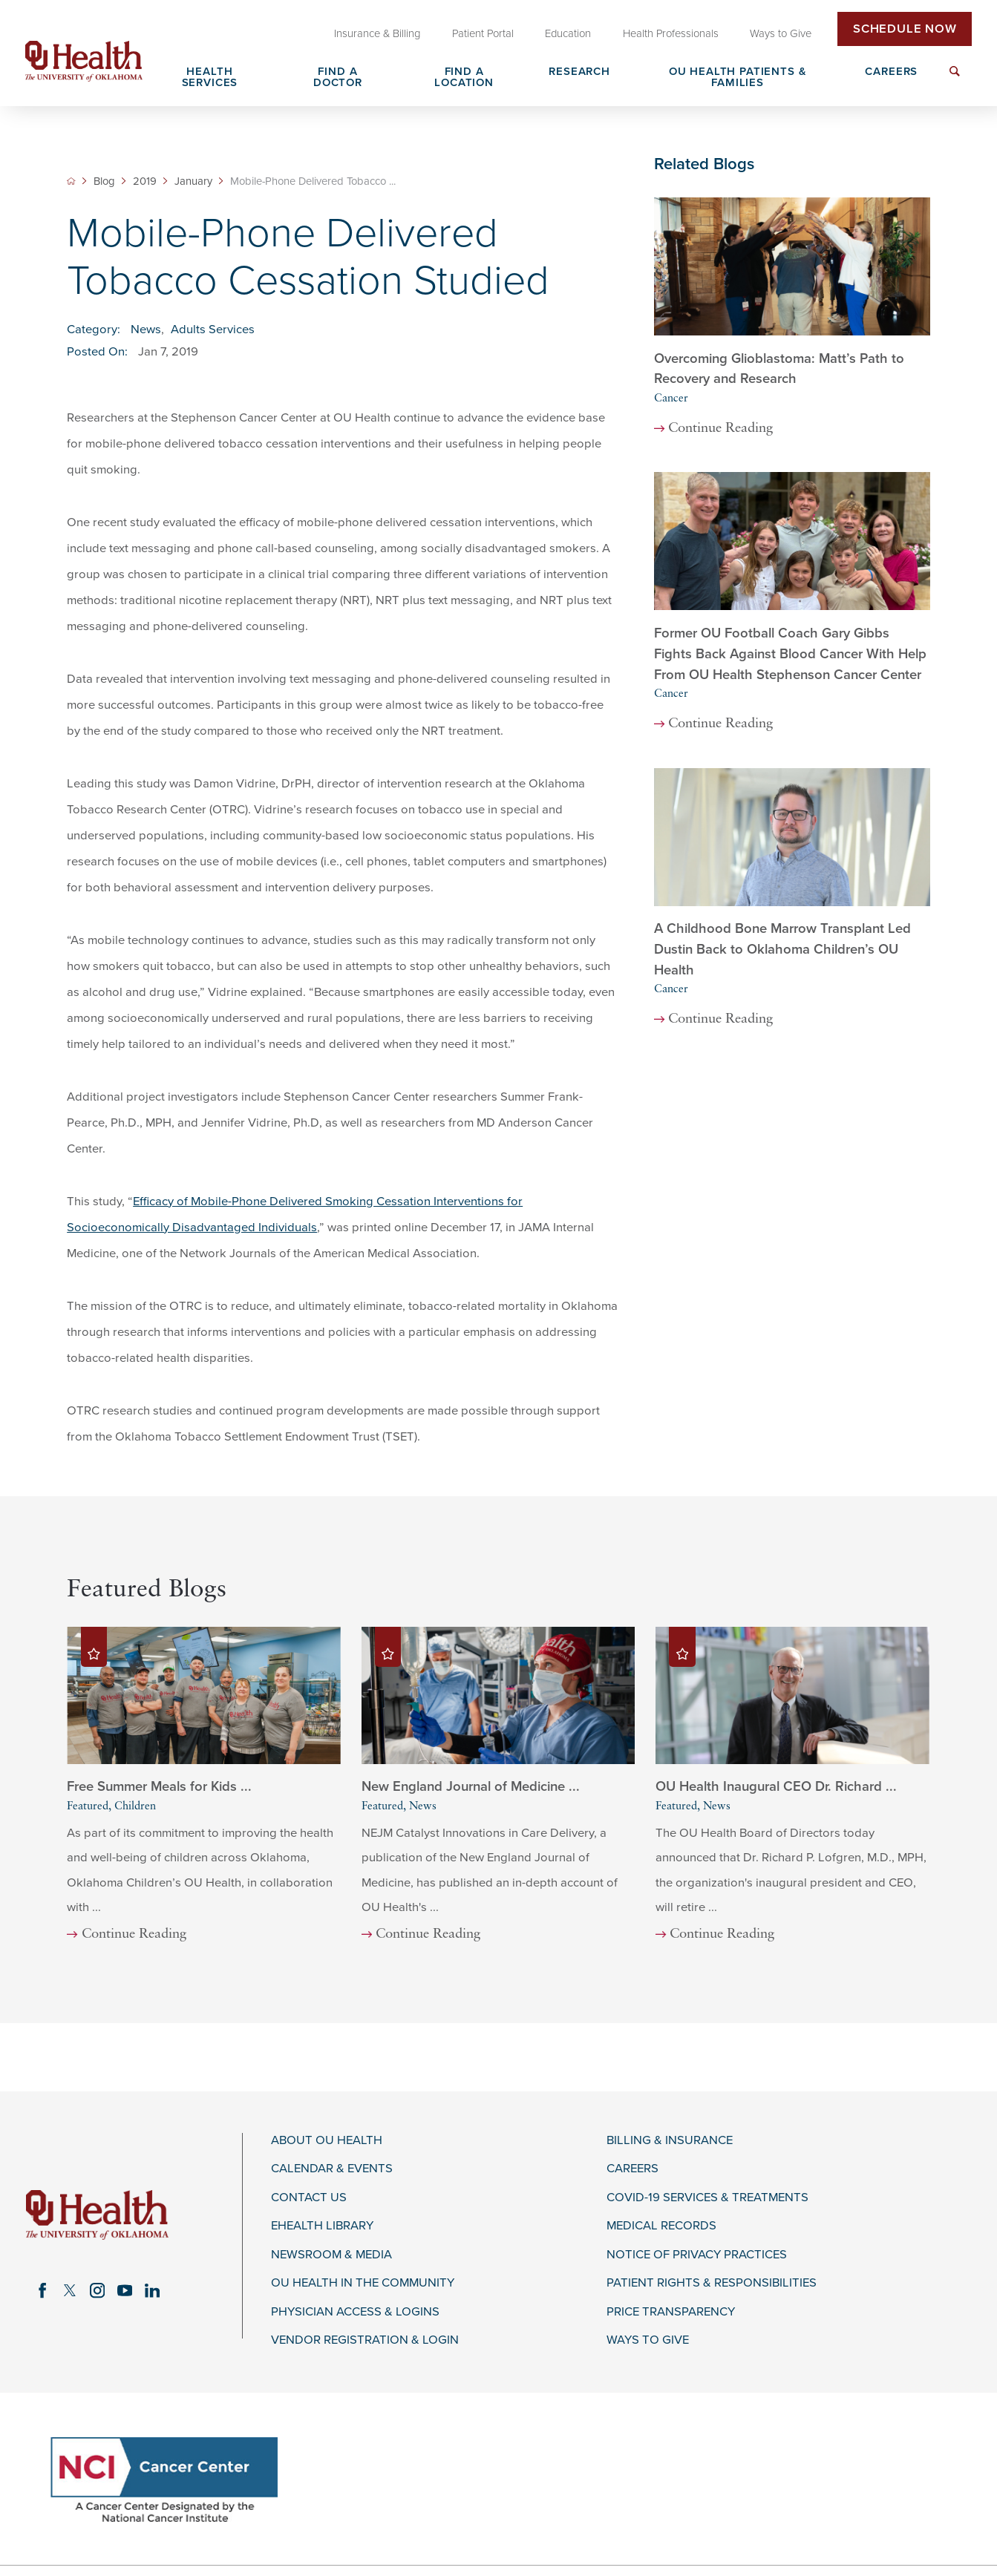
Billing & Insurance (670, 2140)
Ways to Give (648, 2340)
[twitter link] (69, 2290)
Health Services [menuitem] (210, 77)
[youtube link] (124, 2290)
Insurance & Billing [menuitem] (377, 33)
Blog (104, 181)
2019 (145, 181)
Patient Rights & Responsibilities (712, 2282)
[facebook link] (42, 2290)
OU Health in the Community (362, 2282)
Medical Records (661, 2225)
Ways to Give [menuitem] (780, 33)
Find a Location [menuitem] (464, 77)
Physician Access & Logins (355, 2311)
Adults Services (213, 329)
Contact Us (309, 2197)
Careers (632, 2168)
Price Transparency (671, 2311)
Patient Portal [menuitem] (483, 33)
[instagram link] (97, 2290)
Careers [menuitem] (891, 72)
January (193, 181)
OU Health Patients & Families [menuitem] (738, 77)
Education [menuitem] (568, 33)
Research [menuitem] (579, 72)
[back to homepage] (71, 181)
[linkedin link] (152, 2290)
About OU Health (326, 2140)
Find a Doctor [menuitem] (337, 77)
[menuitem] (954, 80)
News (146, 329)
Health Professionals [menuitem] (671, 33)
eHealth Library (322, 2225)
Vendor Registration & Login (365, 2340)
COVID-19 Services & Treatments (707, 2197)
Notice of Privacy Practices (697, 2254)
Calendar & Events (332, 2168)
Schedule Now (905, 29)
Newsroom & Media (331, 2254)
